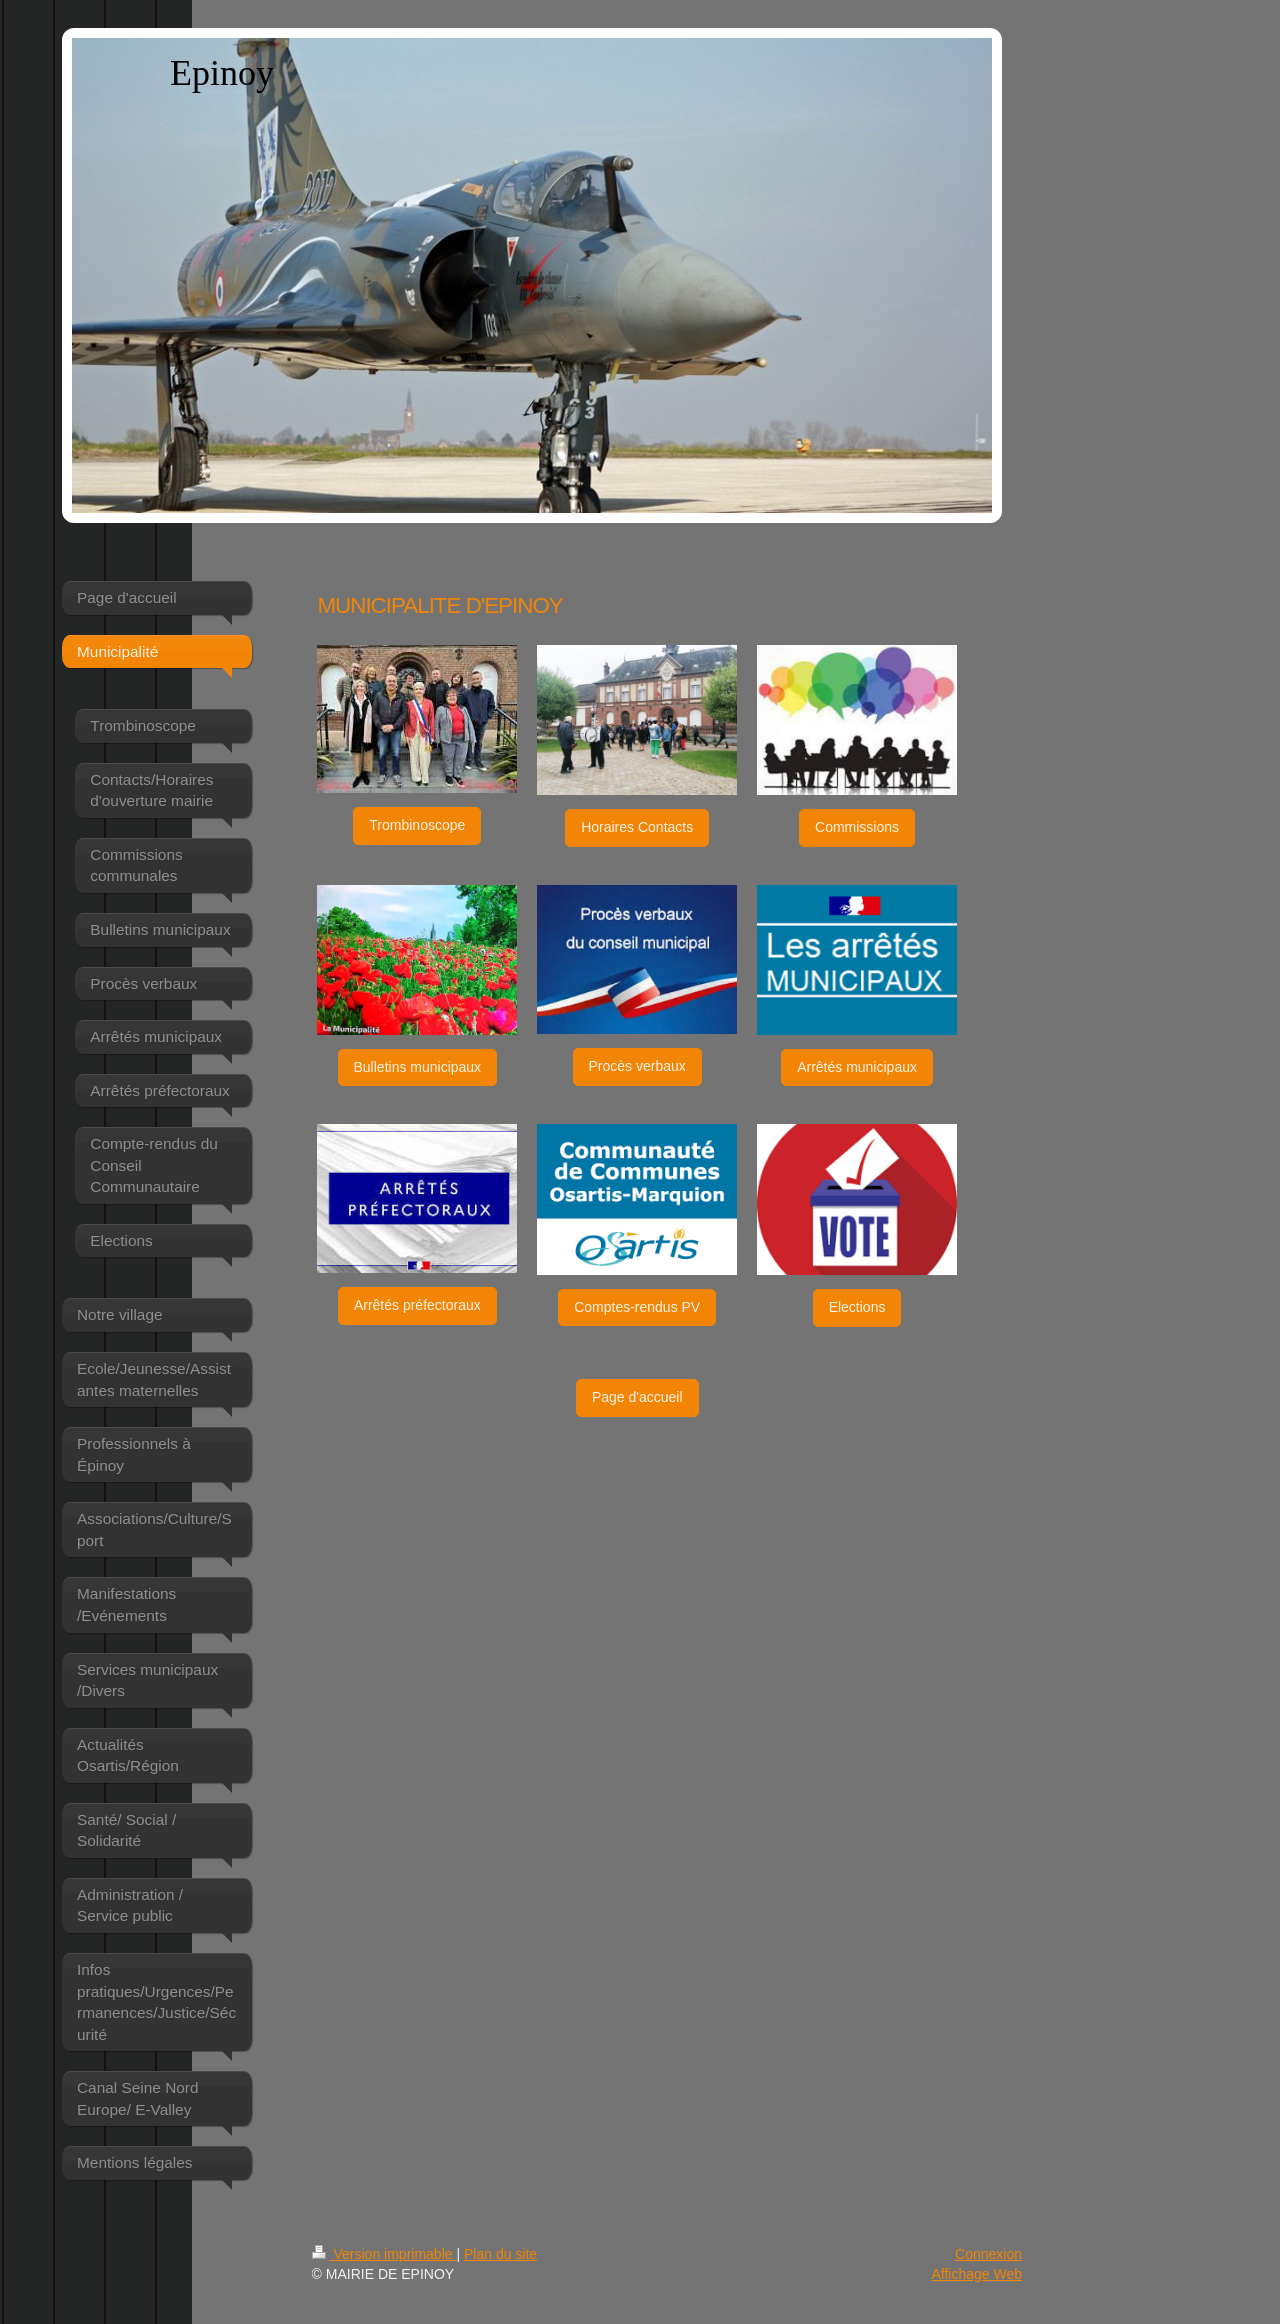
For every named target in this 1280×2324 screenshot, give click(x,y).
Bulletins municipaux (418, 1067)
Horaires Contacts (637, 827)
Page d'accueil (637, 1397)
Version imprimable (384, 2254)
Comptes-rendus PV (637, 1307)
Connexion (988, 2254)
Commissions (857, 827)
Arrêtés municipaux (857, 1067)
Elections (857, 1307)
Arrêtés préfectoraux (417, 1305)
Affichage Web (976, 2274)
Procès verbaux (637, 1066)
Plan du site (500, 2254)
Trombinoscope (417, 825)
